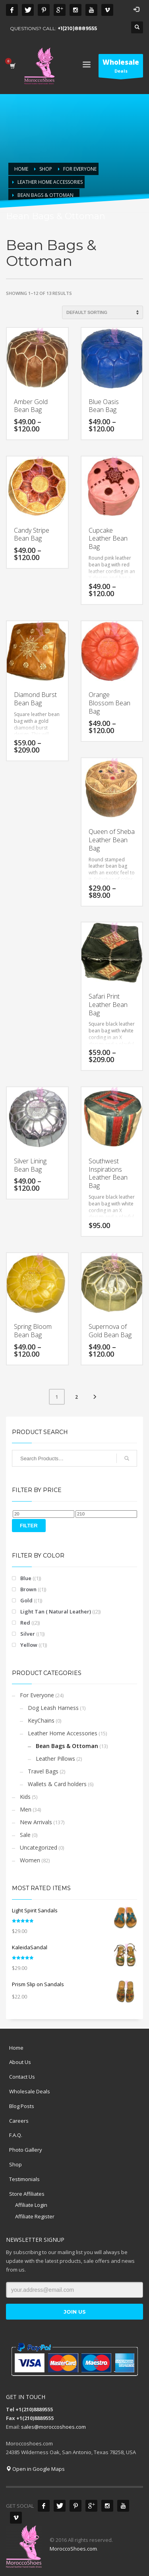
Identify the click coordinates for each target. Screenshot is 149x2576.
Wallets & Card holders (57, 1784)
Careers (19, 2120)
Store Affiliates (27, 2193)
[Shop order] (102, 312)
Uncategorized (38, 1847)
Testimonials (24, 2179)
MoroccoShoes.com (73, 2548)
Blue (25, 1578)
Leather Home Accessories (62, 1733)
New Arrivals (36, 1822)
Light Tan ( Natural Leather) (55, 1611)
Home (16, 2047)
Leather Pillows (55, 1758)
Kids (25, 1796)
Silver (27, 1633)
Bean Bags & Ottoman (67, 1746)
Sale (25, 1835)
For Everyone (37, 1695)
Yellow (28, 1644)
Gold (26, 1600)
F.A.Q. (15, 2135)
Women (30, 1860)
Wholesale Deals (29, 2091)
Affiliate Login (31, 2204)
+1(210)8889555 (77, 28)
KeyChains (41, 1720)
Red (25, 1622)
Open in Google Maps (35, 2468)
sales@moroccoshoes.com (53, 2426)
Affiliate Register (34, 2216)
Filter (29, 1526)
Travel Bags (43, 1771)
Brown (28, 1589)
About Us (20, 2062)
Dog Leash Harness (53, 1708)
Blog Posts (21, 2106)
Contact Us (22, 2076)
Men (25, 1809)
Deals (121, 67)
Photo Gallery (25, 2149)
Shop (15, 2164)
